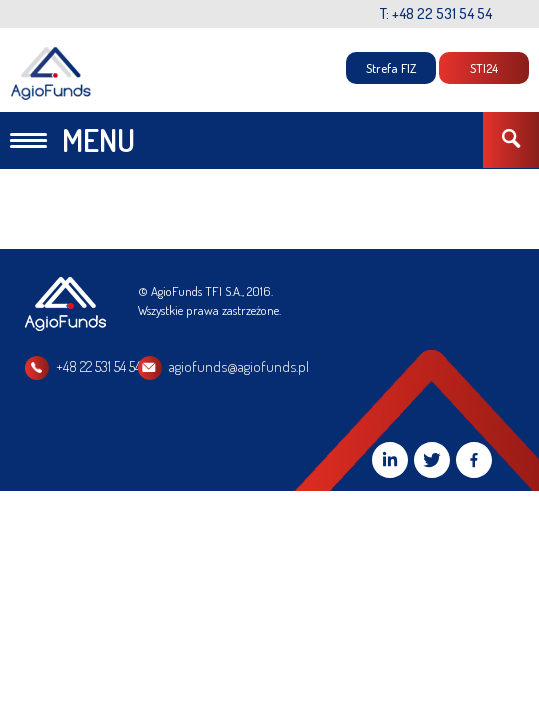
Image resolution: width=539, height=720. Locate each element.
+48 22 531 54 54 (98, 366)
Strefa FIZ (391, 68)
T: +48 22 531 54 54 (436, 13)
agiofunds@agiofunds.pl (342, 366)
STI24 (484, 68)
